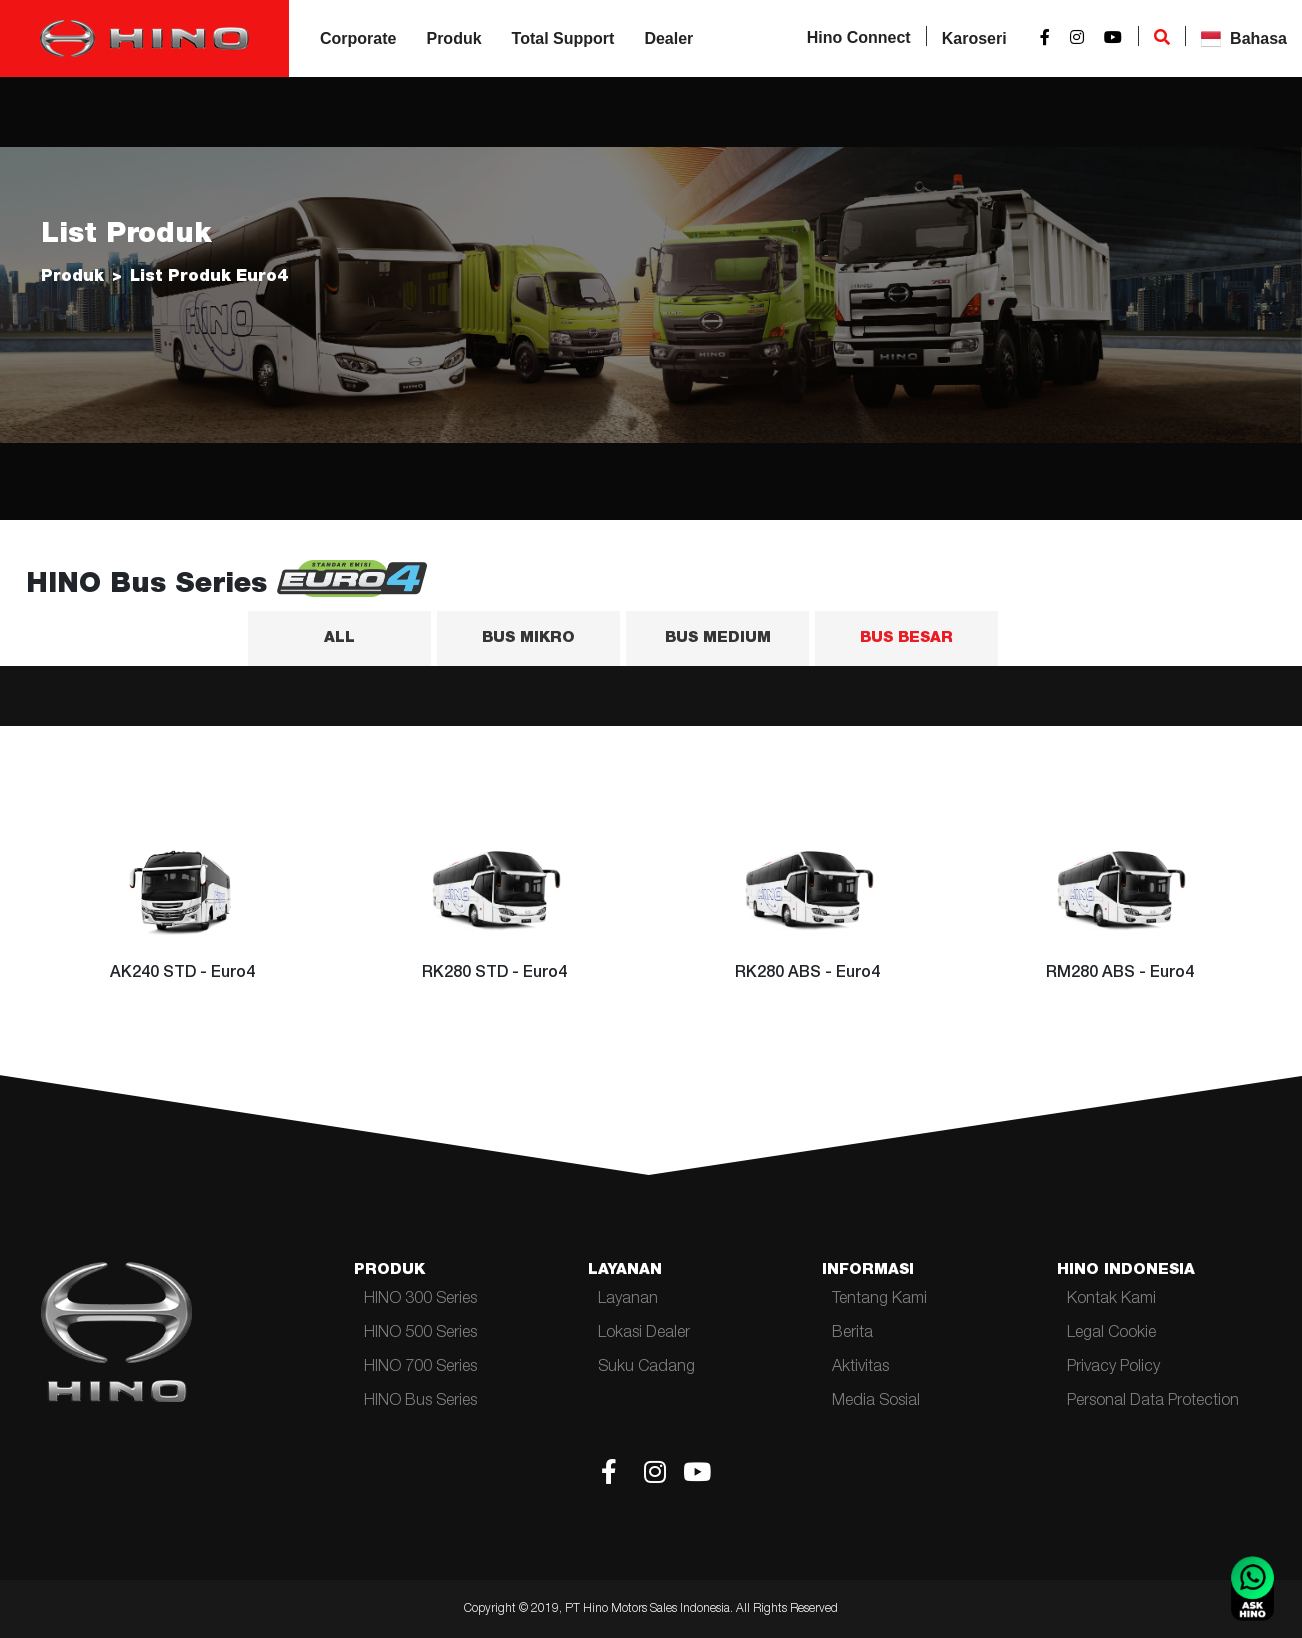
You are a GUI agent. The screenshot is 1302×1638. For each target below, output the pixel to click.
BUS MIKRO (528, 638)
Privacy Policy (1113, 1368)
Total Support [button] (563, 38)
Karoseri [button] (974, 38)
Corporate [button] (358, 38)
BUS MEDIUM (718, 638)
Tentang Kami (879, 1300)
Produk (453, 38)
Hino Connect (859, 37)
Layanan (628, 1300)
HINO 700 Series (420, 1368)
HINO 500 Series (420, 1334)
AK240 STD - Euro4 (182, 974)
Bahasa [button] (1244, 39)
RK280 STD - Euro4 (494, 974)
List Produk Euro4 (209, 278)
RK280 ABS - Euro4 (807, 974)
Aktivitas (860, 1368)
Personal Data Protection (1153, 1402)
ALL (339, 638)
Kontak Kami (1111, 1300)
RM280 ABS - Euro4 (1120, 974)
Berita (852, 1334)
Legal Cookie (1111, 1334)
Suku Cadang (646, 1368)
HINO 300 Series (420, 1300)
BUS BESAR (906, 638)
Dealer (668, 38)
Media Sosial (876, 1402)
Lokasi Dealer (644, 1334)
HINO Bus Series (420, 1402)
